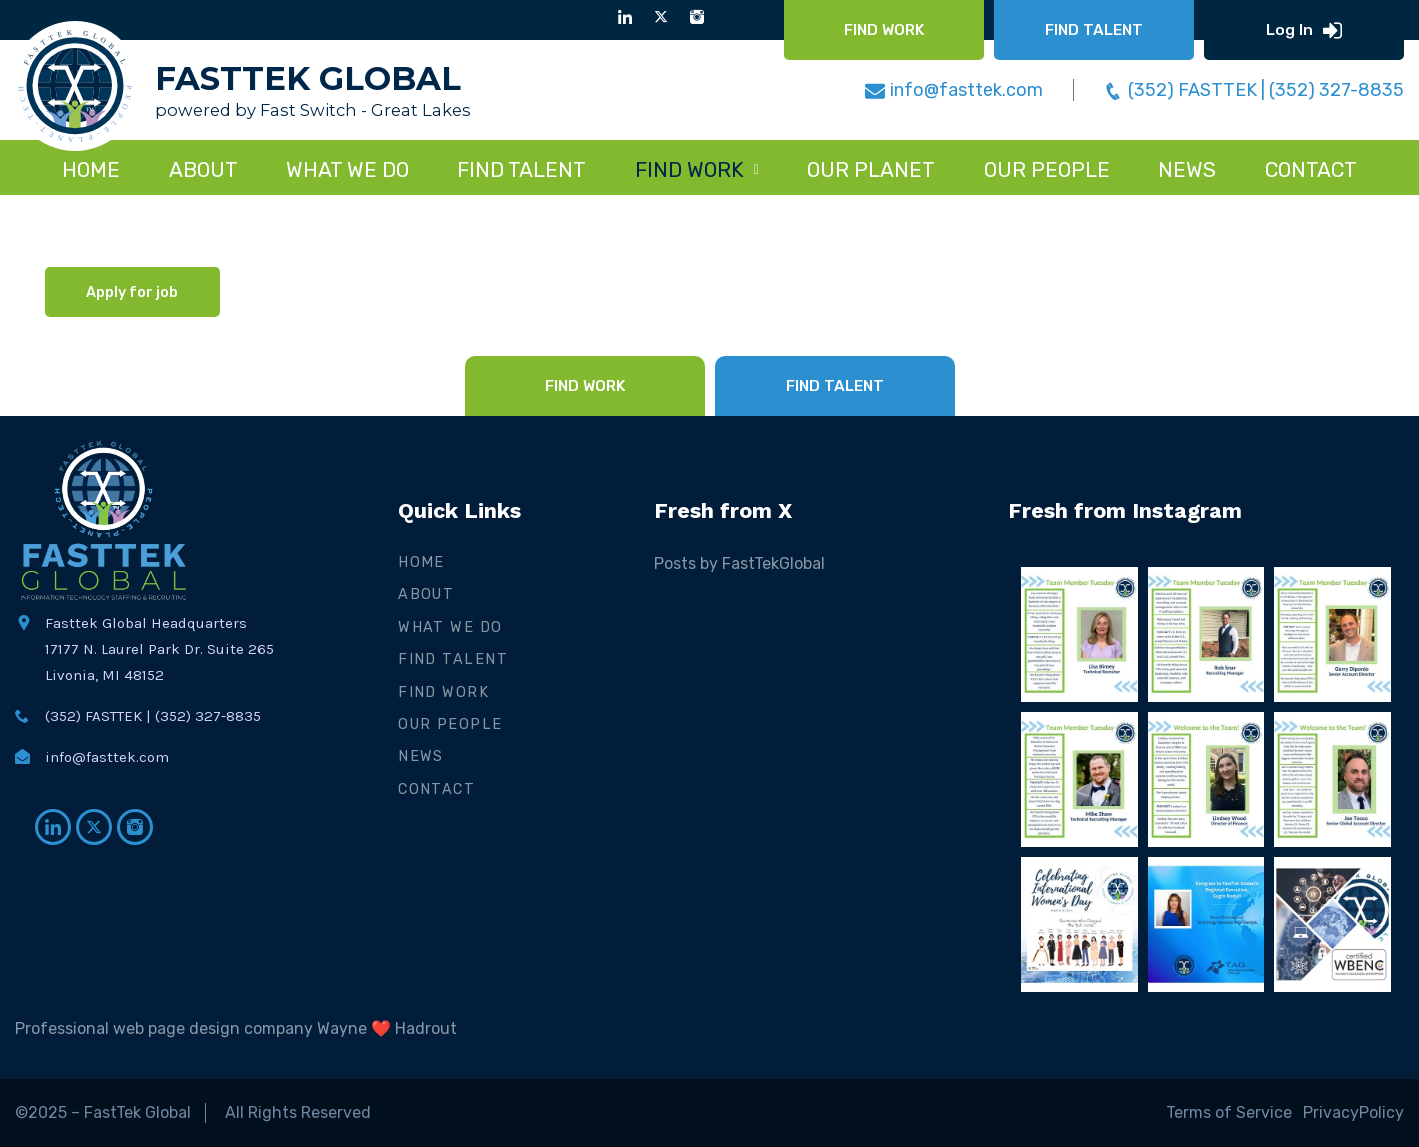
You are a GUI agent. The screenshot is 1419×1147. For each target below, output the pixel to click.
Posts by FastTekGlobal (739, 563)
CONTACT (1311, 170)
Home (91, 170)
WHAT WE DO (347, 170)
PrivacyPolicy (1353, 1112)
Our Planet (871, 170)
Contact (436, 789)
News (421, 756)
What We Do (450, 627)
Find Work (443, 692)
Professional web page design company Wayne (191, 1028)
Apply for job (132, 292)
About (203, 170)
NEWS (1187, 170)
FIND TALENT (521, 170)
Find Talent (453, 659)
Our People (1047, 170)
